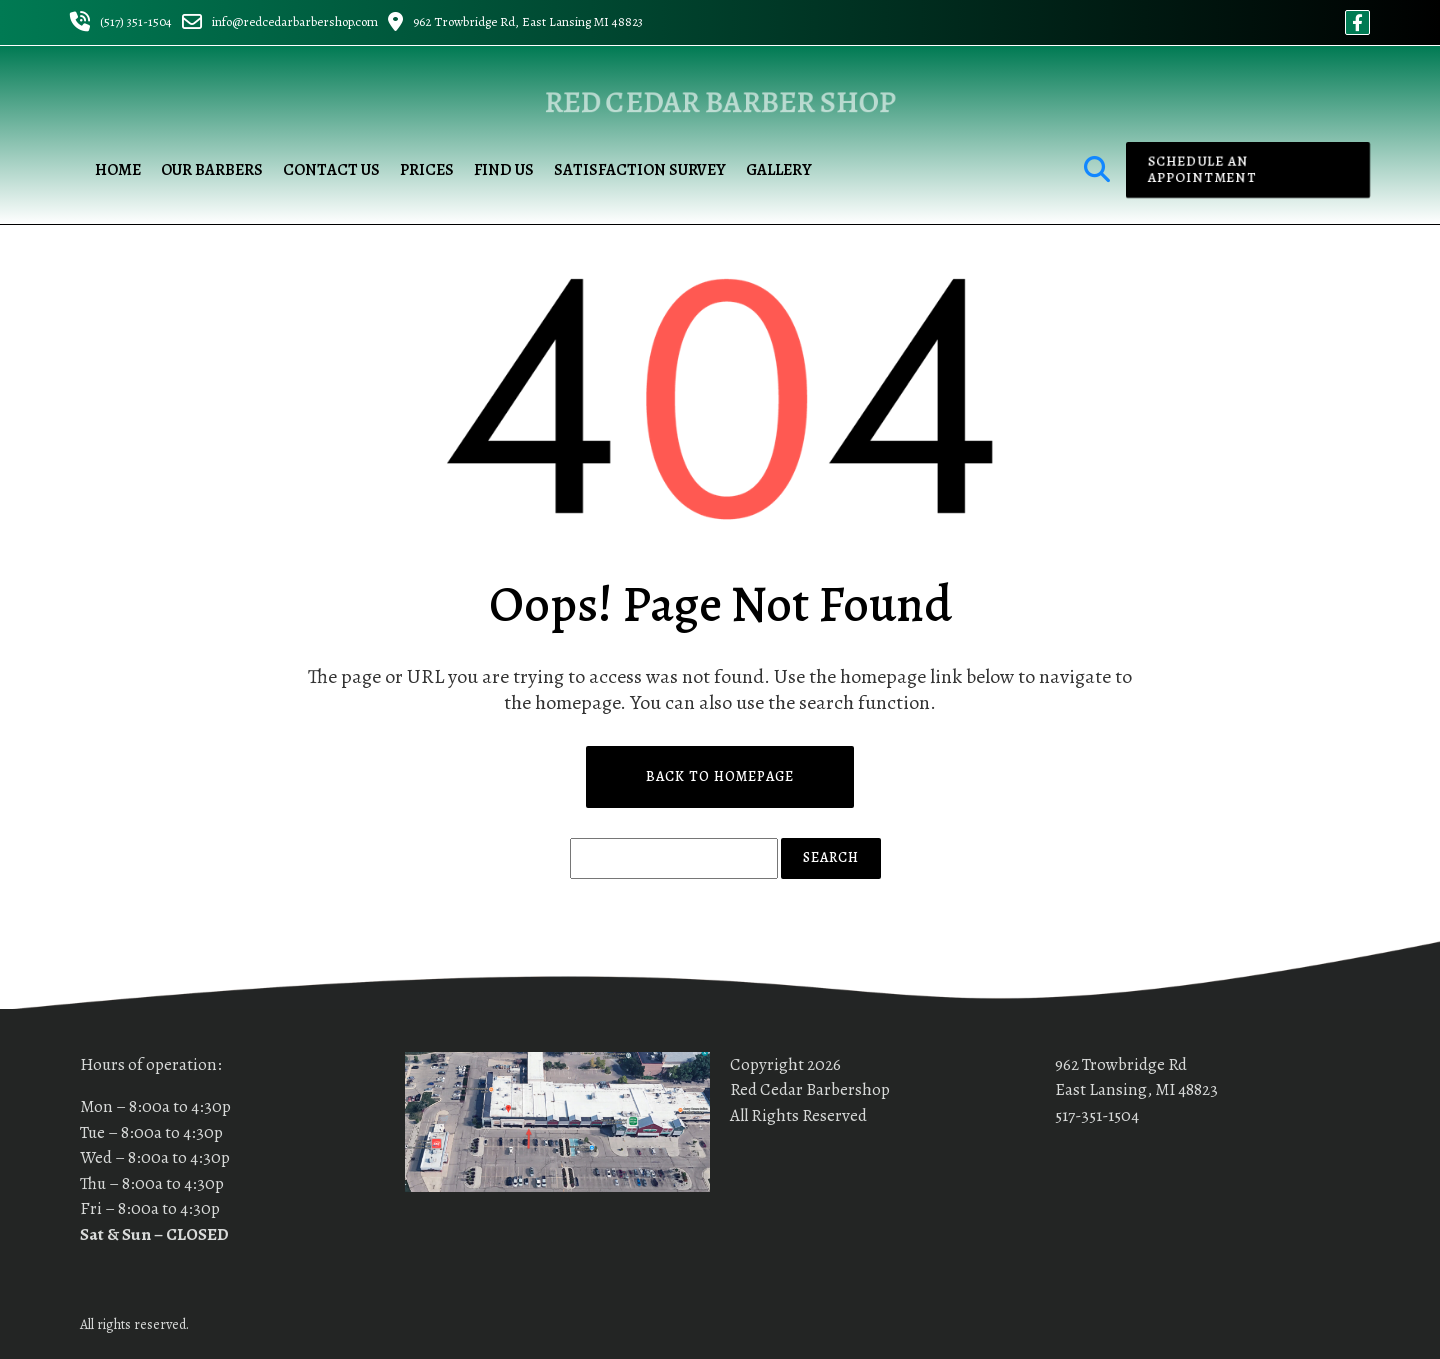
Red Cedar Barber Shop (720, 101)
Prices (427, 170)
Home (118, 170)
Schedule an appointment (1198, 170)
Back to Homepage (720, 776)
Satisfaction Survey (640, 170)
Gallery (779, 170)
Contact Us (331, 170)
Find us (504, 170)
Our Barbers (212, 170)
